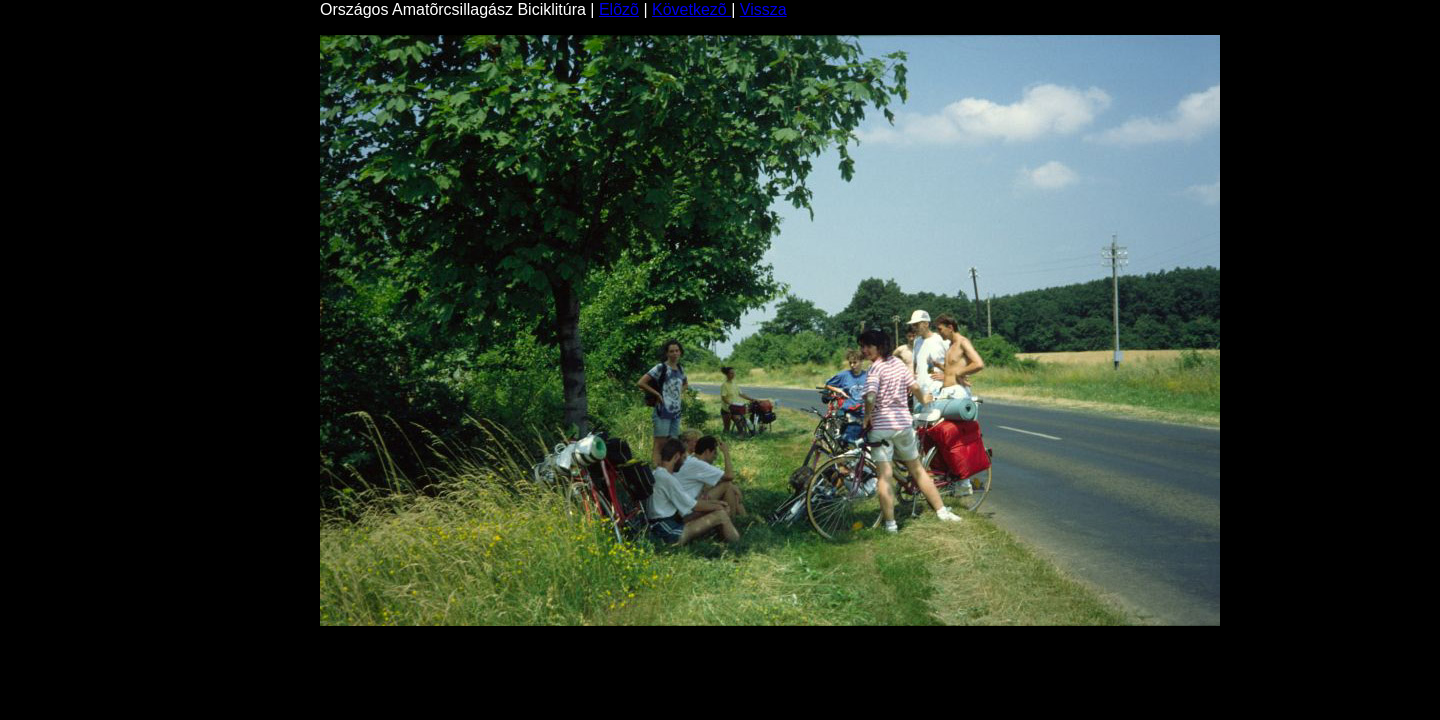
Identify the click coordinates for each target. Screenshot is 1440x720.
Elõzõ (619, 9)
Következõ (691, 9)
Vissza (763, 9)
